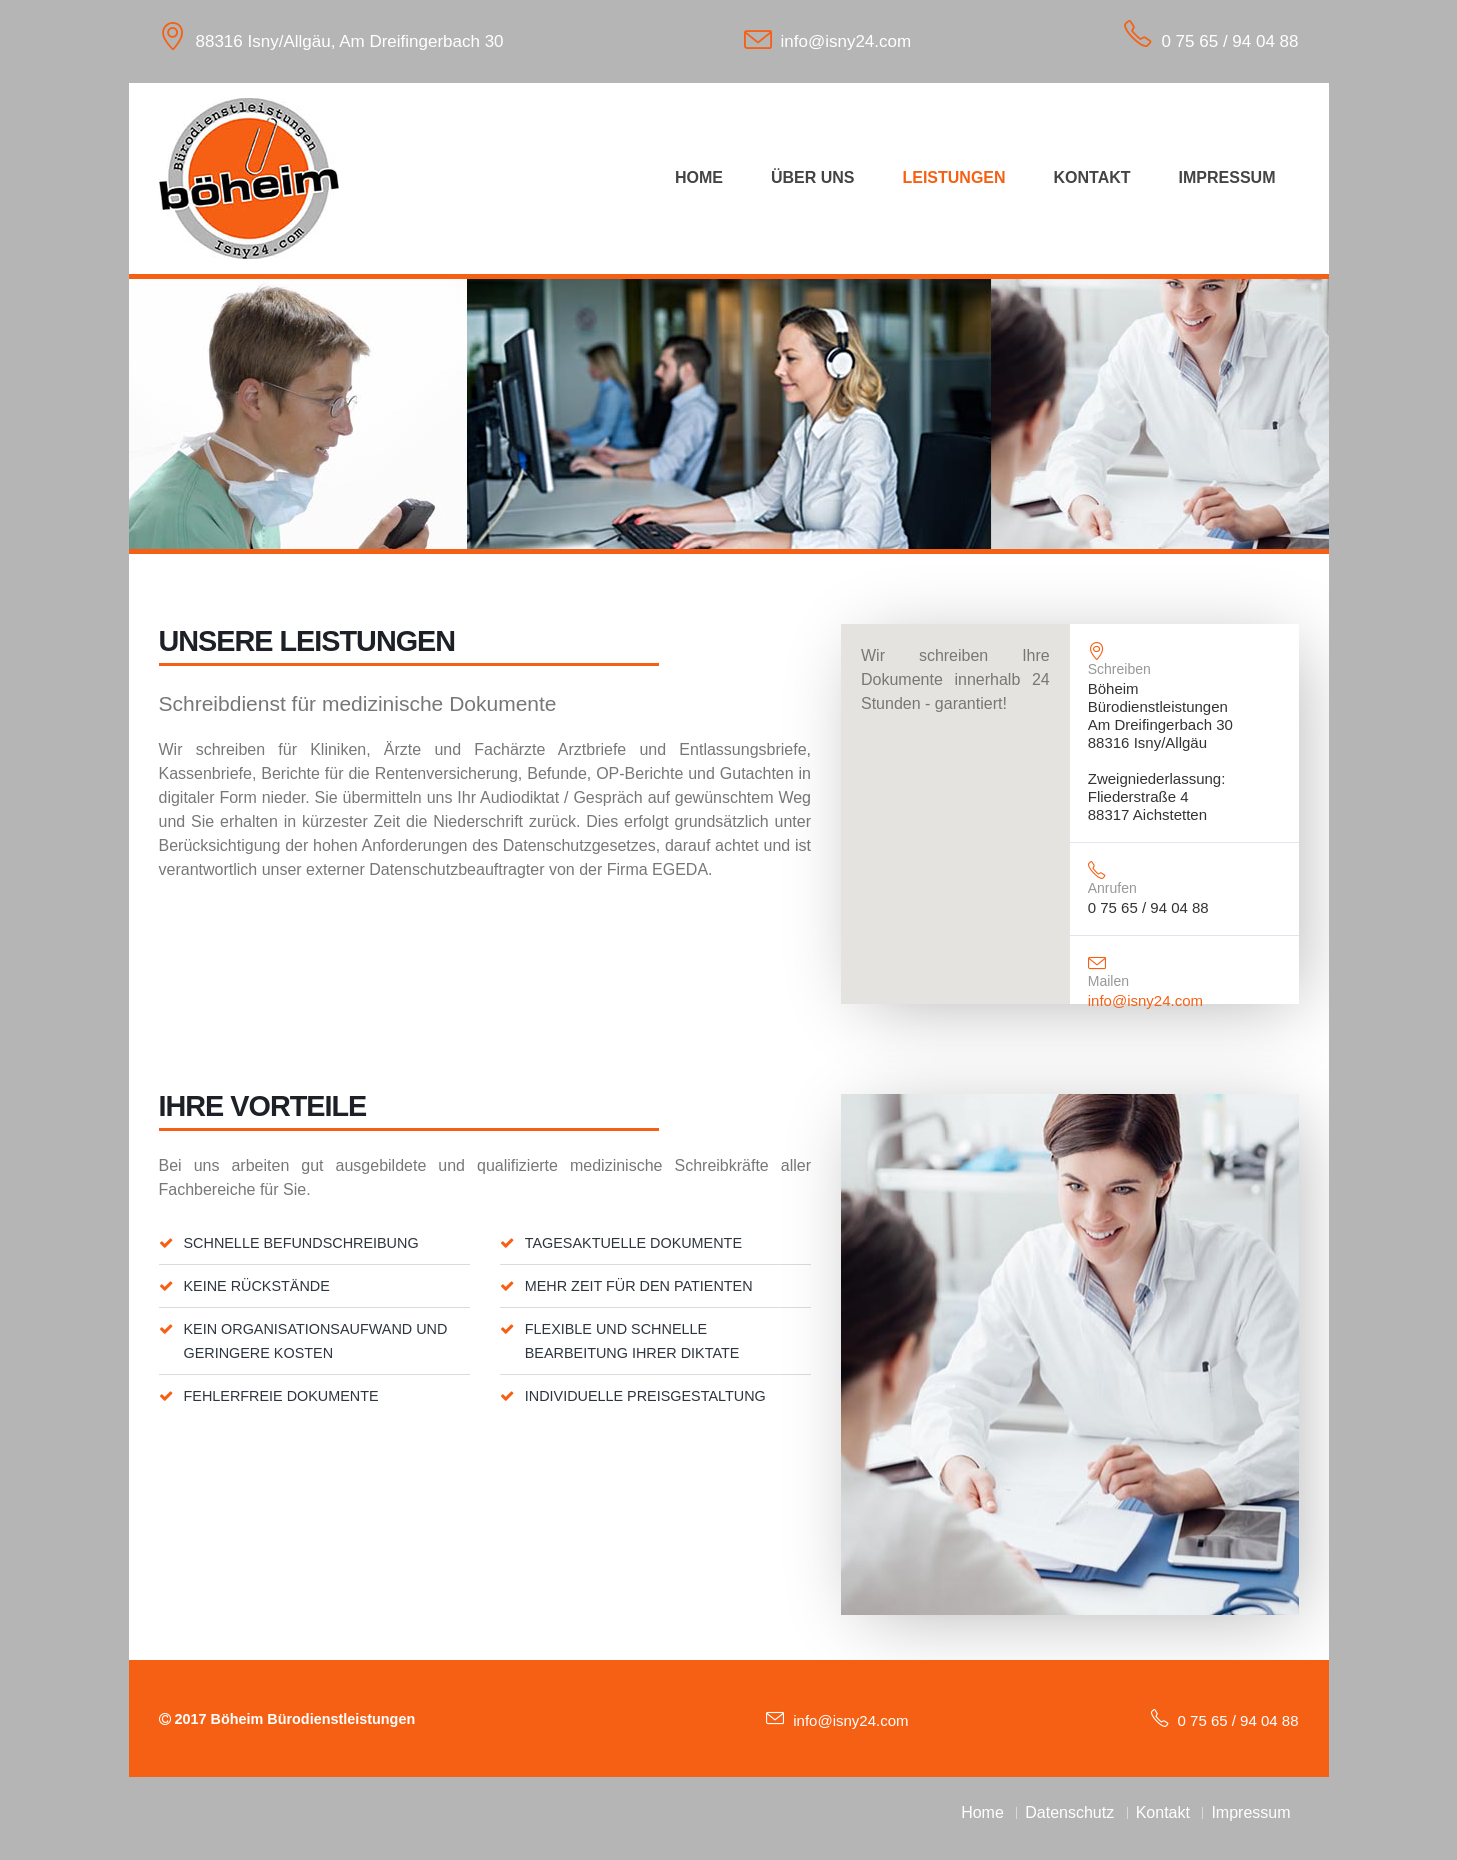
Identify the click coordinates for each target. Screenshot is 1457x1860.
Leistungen (953, 177)
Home (699, 177)
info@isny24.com (846, 41)
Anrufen (1112, 888)
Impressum (1227, 177)
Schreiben (1119, 669)
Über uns (813, 177)
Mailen (1108, 981)
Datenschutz (1069, 1812)
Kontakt (1092, 177)
